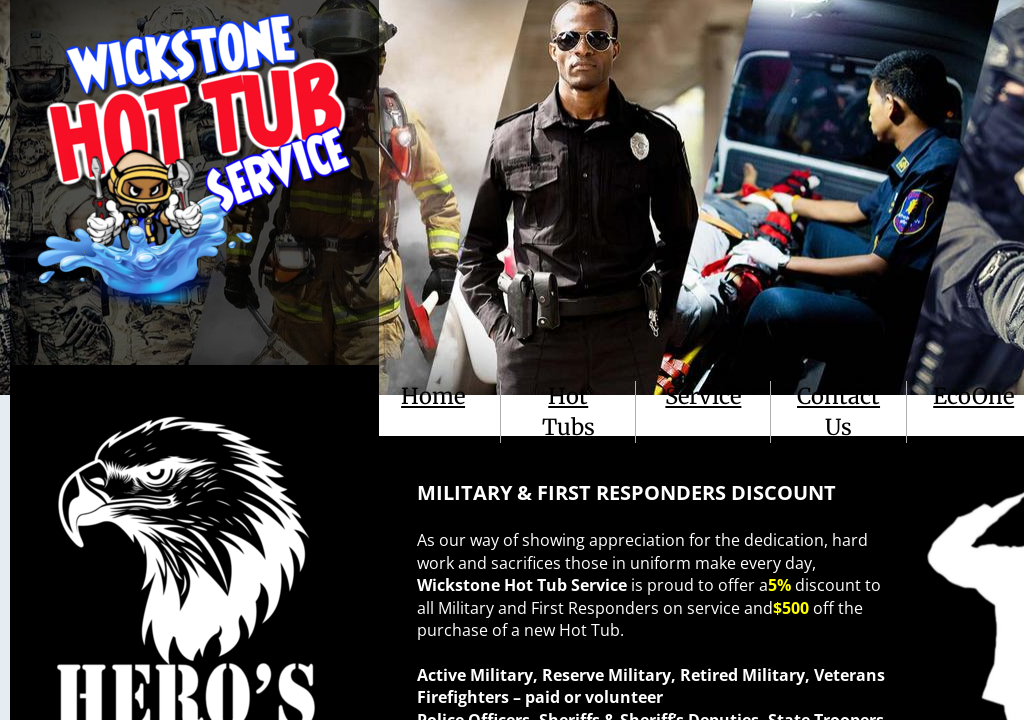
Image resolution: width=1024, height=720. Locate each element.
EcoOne (973, 396)
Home (433, 396)
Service (703, 396)
